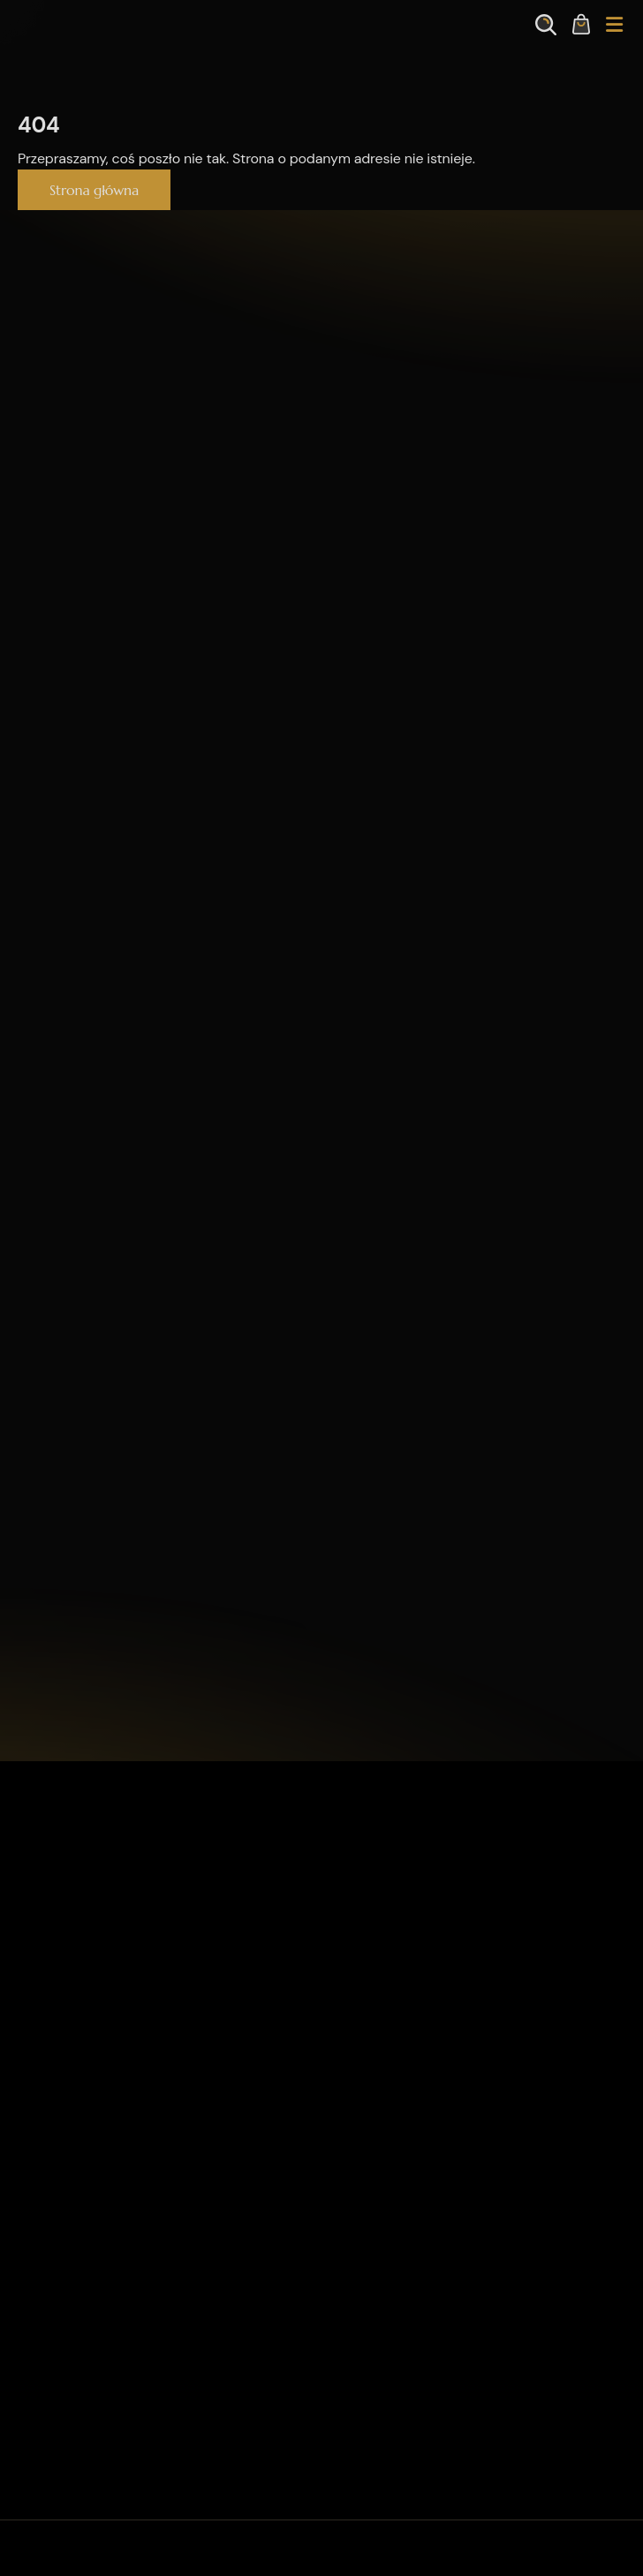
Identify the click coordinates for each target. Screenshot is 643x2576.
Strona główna (94, 190)
